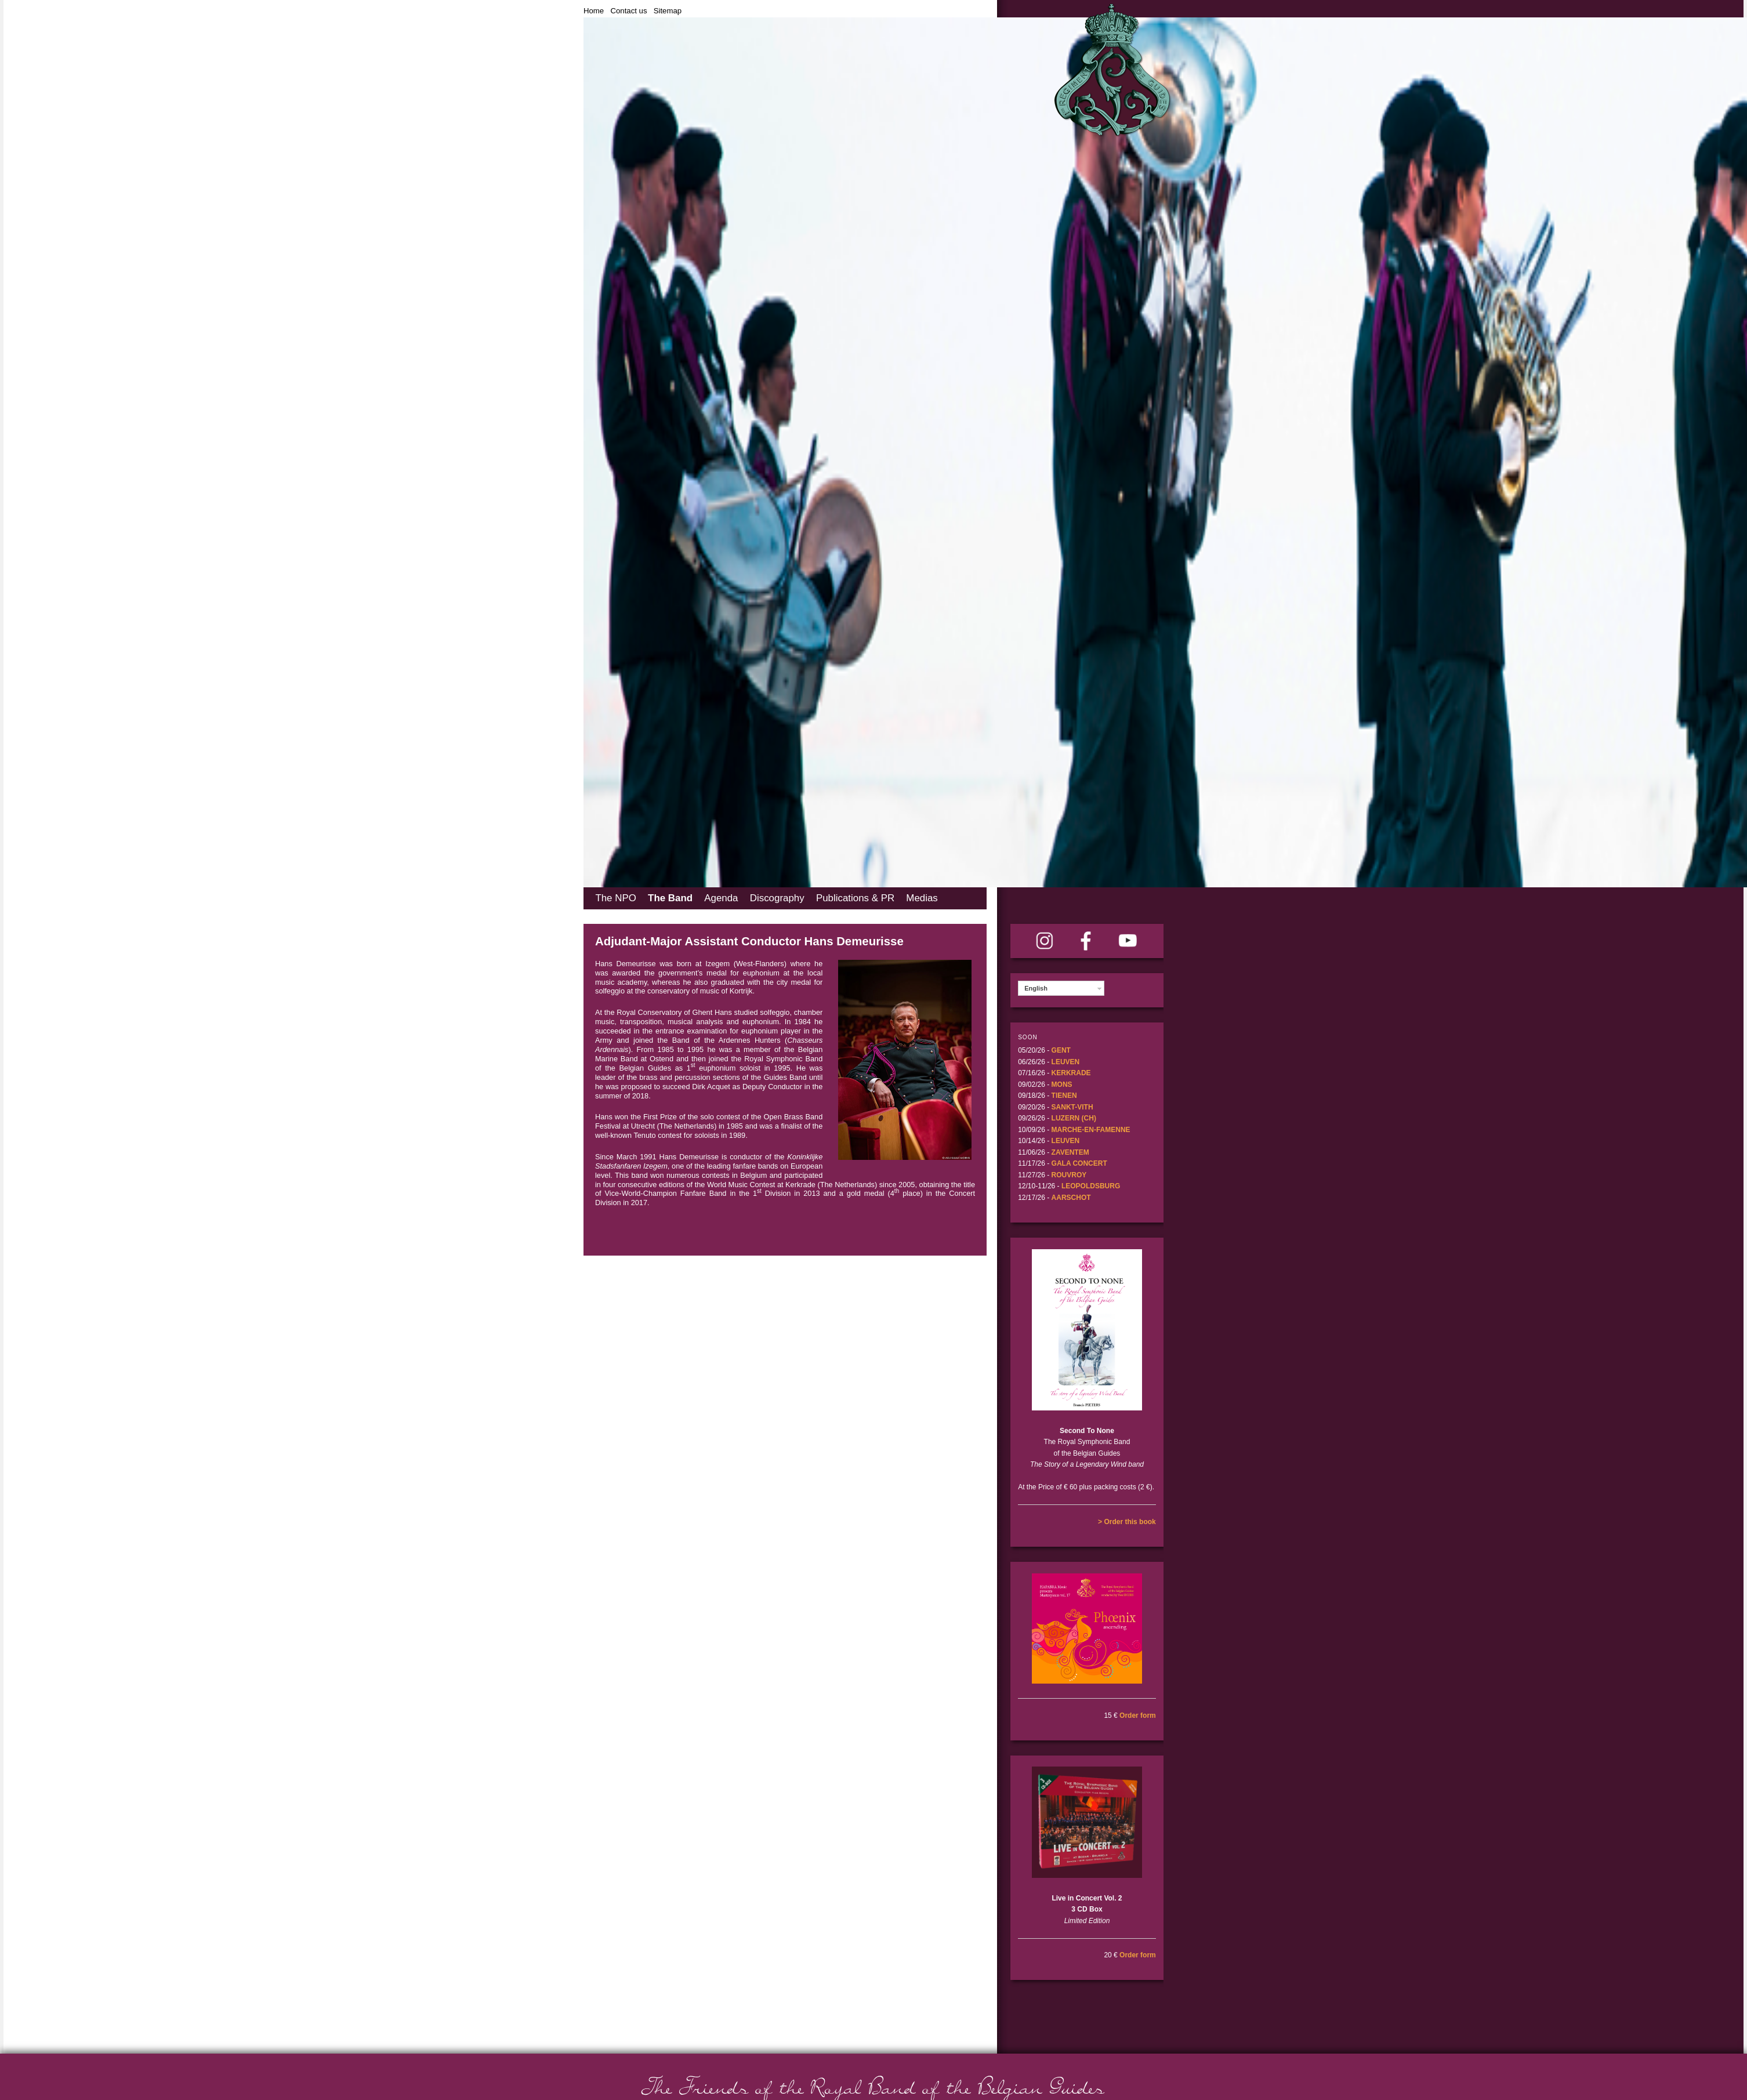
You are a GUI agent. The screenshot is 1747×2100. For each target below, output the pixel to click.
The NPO (615, 898)
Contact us (628, 10)
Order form (1137, 1715)
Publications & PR (855, 898)
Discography (777, 898)
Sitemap (668, 10)
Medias (921, 898)
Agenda (721, 898)
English (1036, 988)
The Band (670, 898)
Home (593, 10)
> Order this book (1127, 1522)
